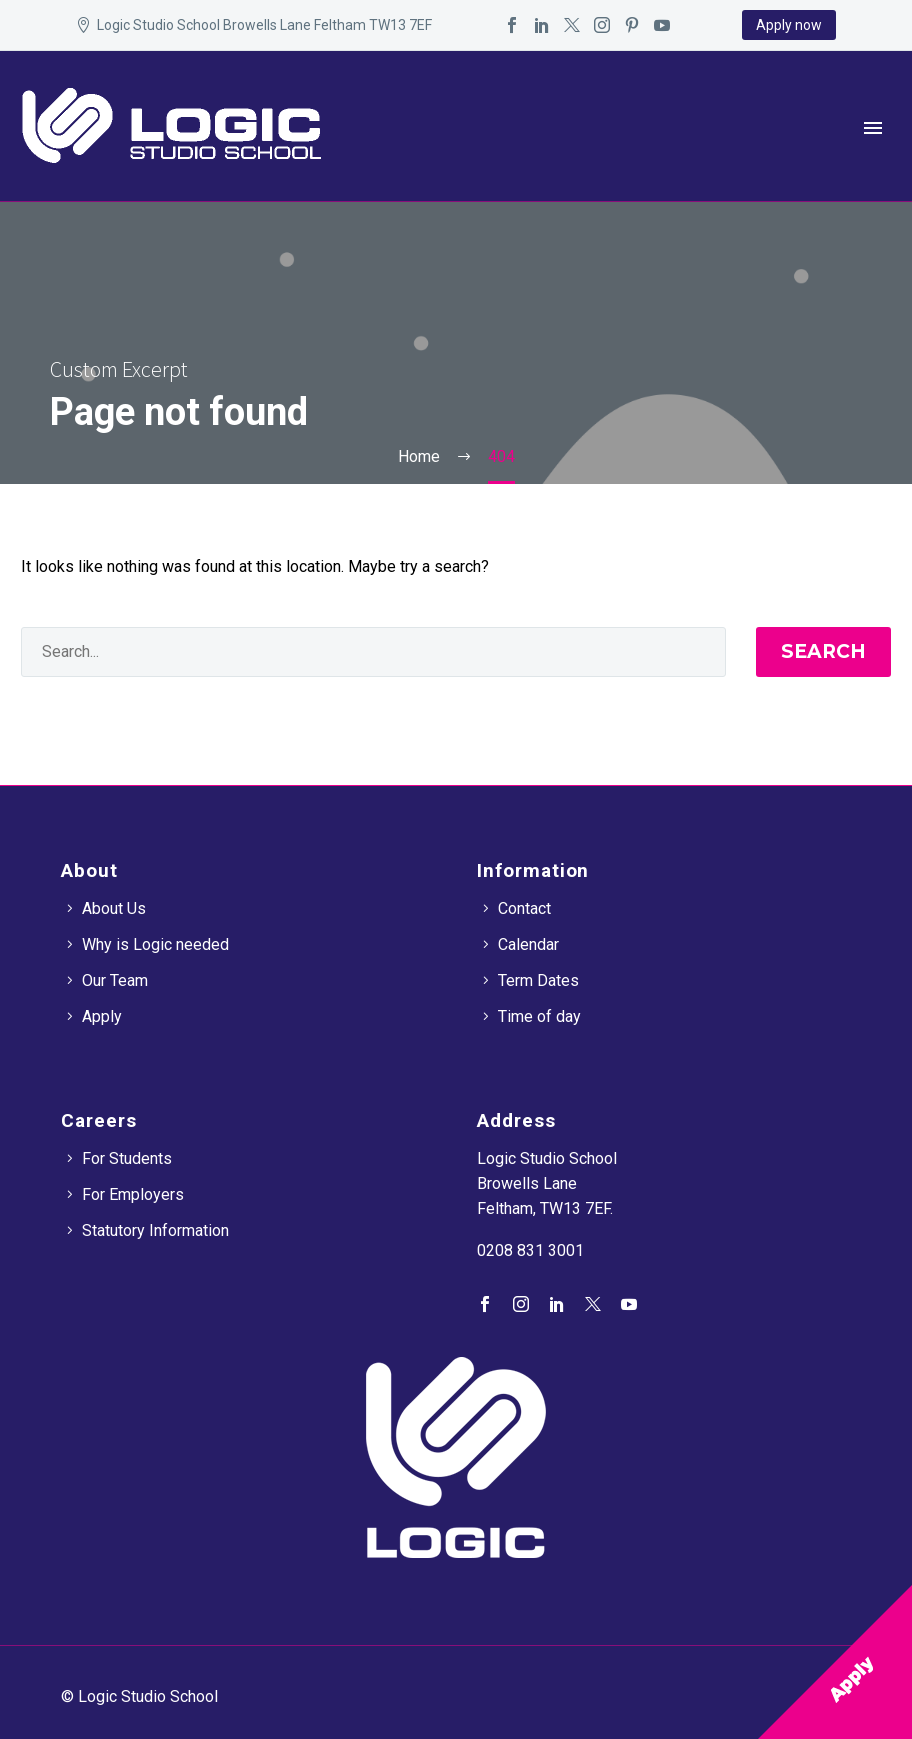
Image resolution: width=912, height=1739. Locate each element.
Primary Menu (873, 128)
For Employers (133, 1194)
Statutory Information (155, 1230)
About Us (114, 908)
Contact (524, 908)
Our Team (115, 980)
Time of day (539, 1016)
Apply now (789, 25)
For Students (127, 1158)
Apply (102, 1016)
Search (823, 651)
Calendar (528, 944)
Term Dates (538, 980)
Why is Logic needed (155, 944)
